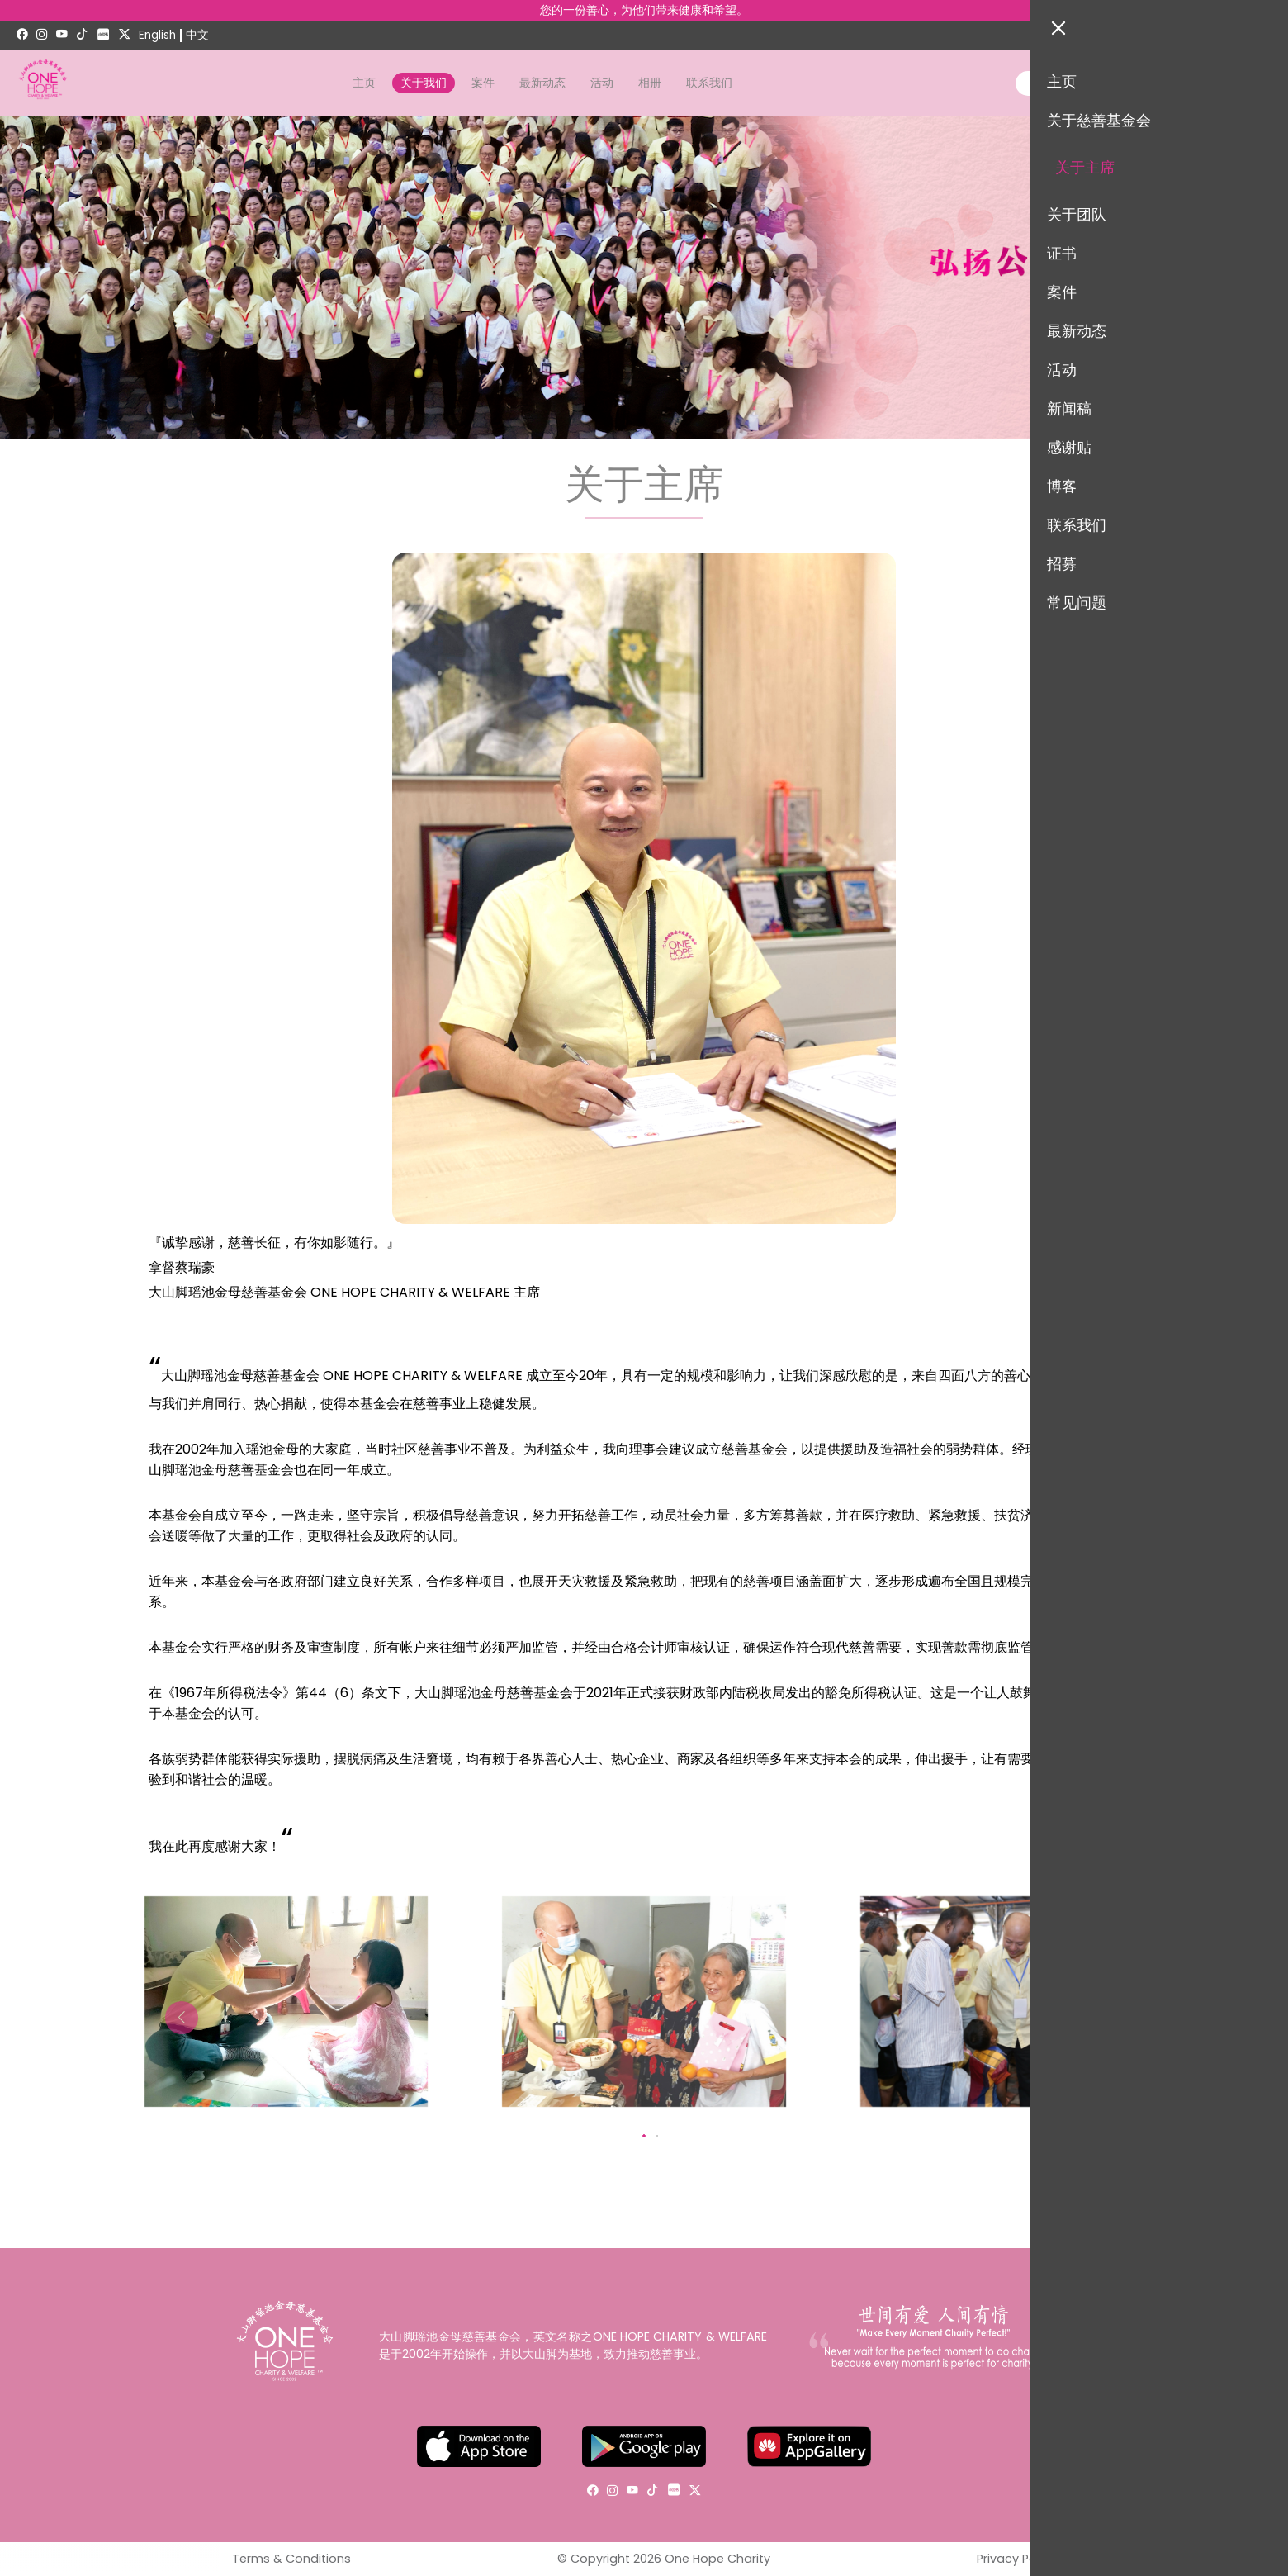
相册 (649, 82)
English (157, 35)
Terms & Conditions (291, 2558)
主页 (364, 82)
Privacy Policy (1016, 2558)
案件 (483, 82)
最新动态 (542, 82)
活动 (601, 82)
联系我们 (709, 82)
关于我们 (423, 82)
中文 (197, 35)
